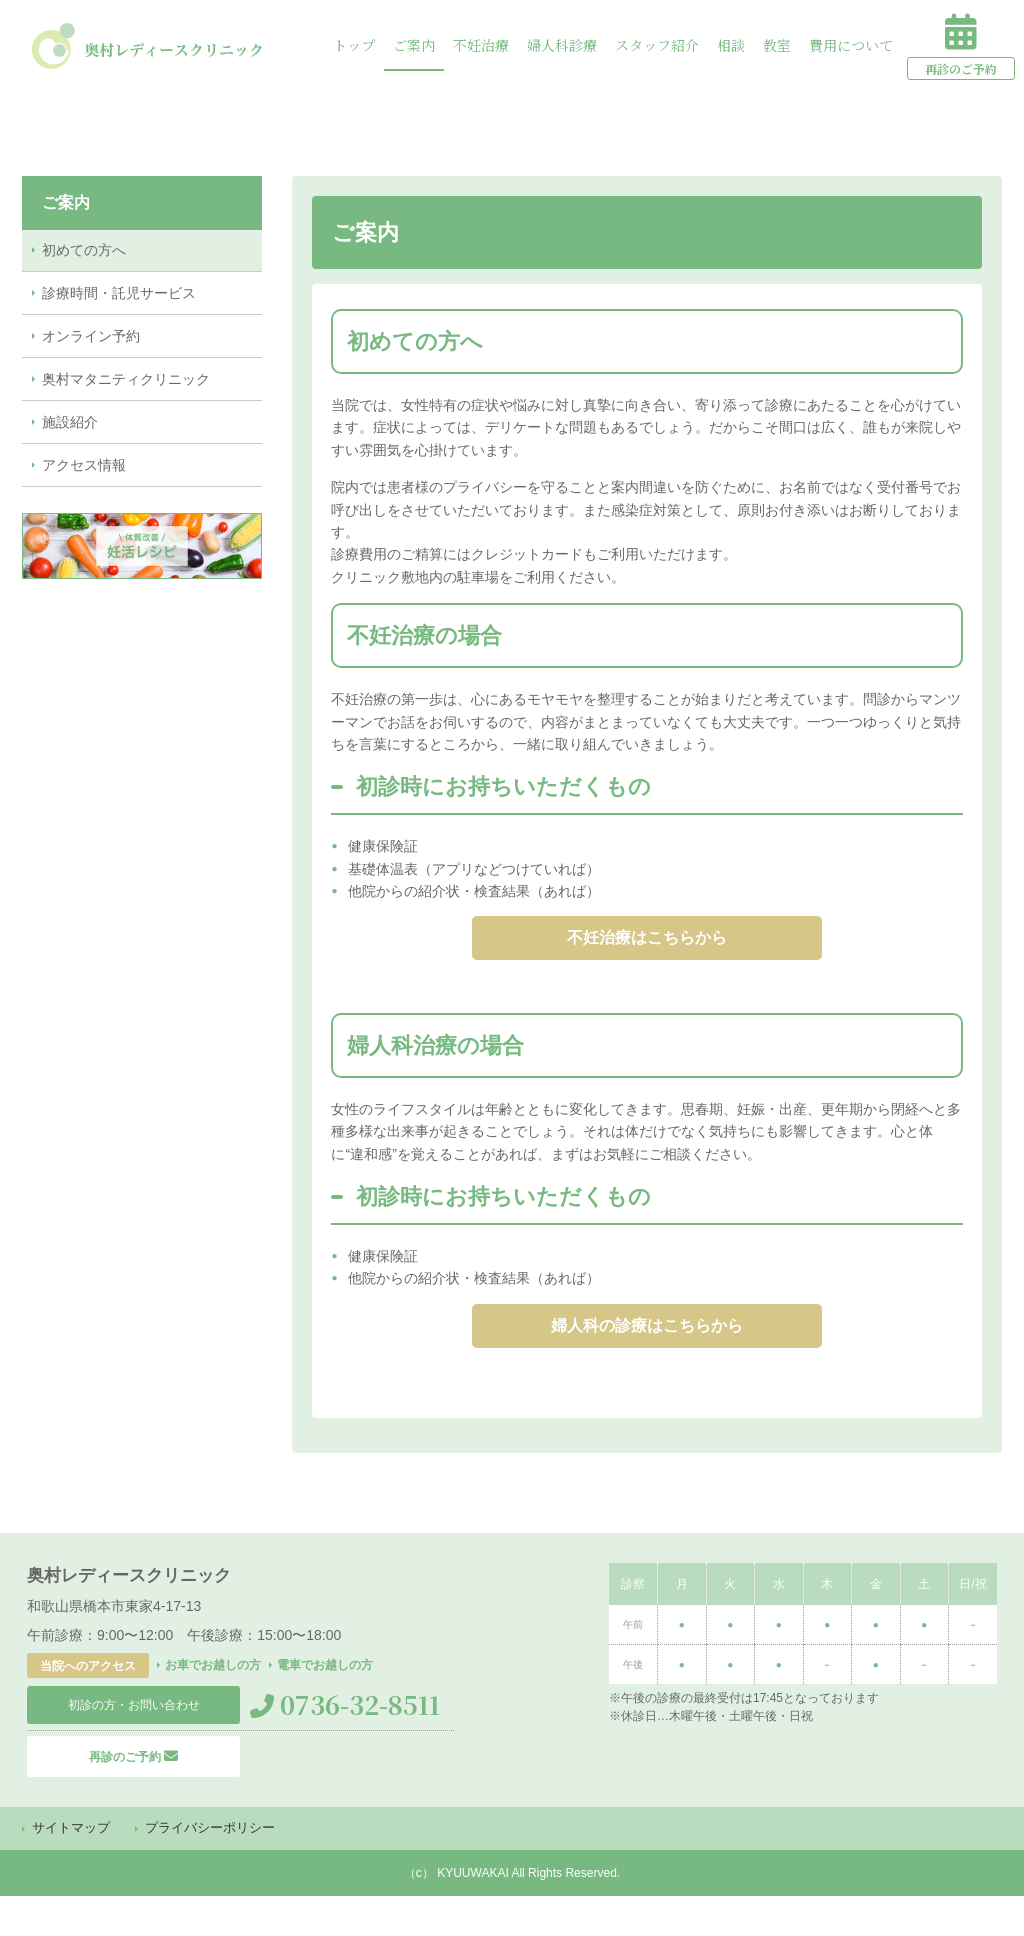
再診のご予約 (133, 1790)
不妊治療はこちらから (647, 946)
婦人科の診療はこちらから (647, 1351)
